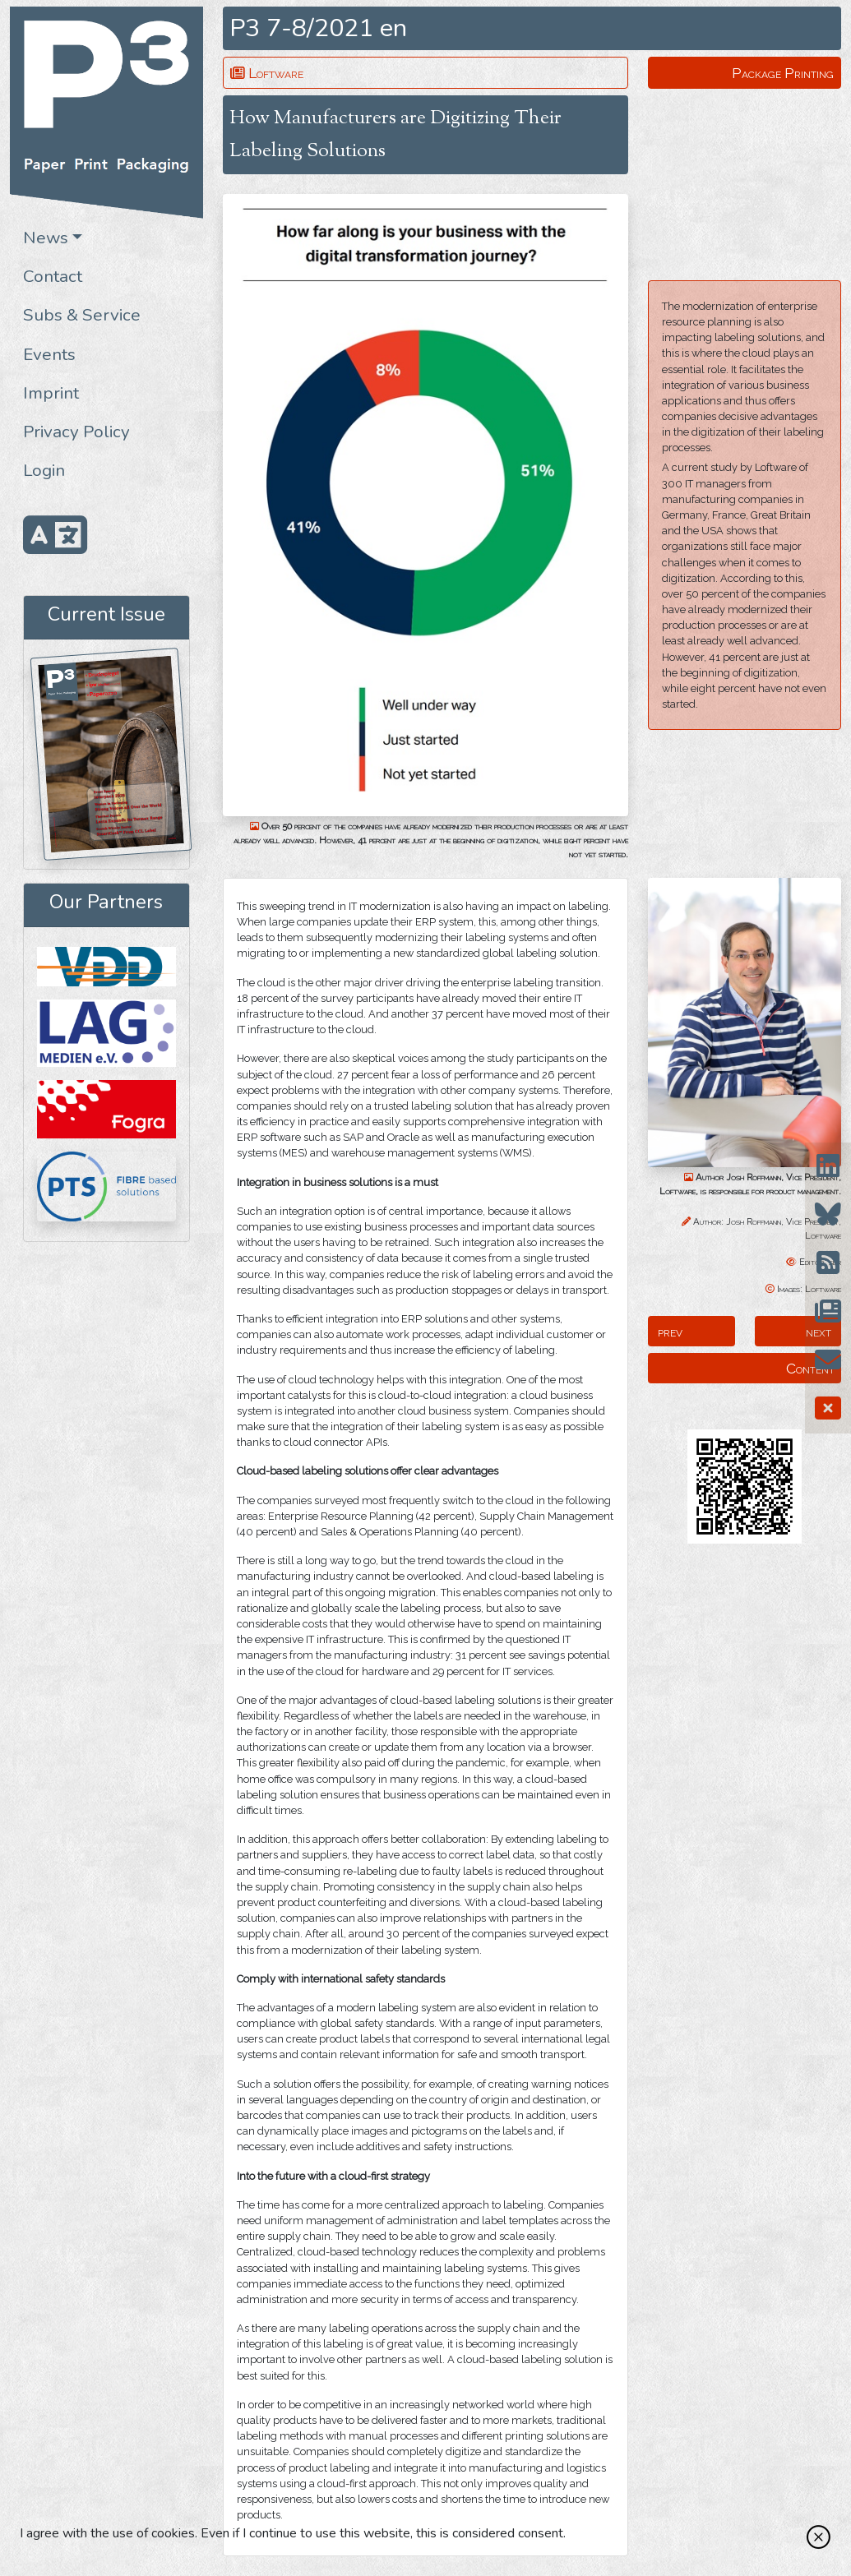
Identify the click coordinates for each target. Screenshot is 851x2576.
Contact (52, 276)
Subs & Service (82, 314)
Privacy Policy (76, 431)
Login (44, 470)
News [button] (45, 237)
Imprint (51, 392)
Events (49, 354)
